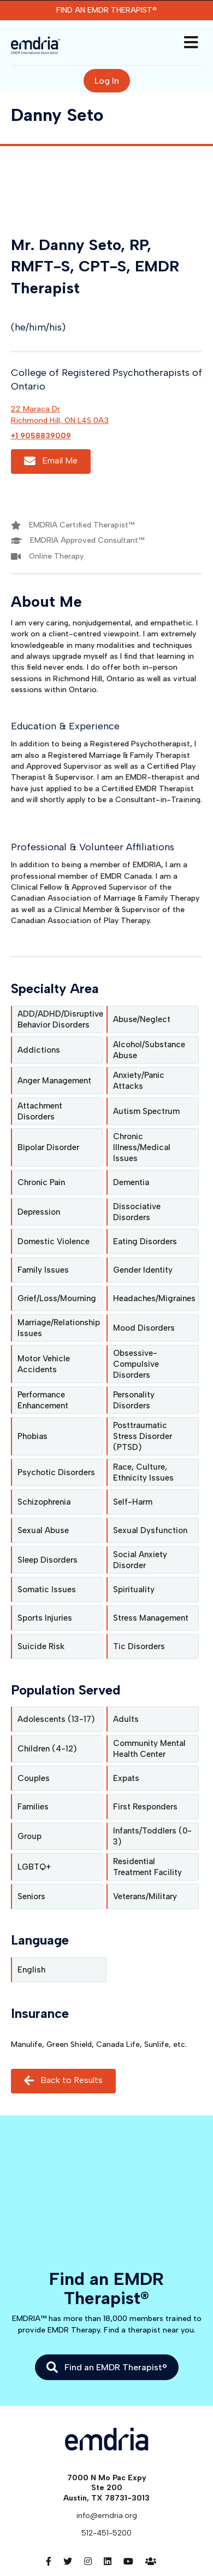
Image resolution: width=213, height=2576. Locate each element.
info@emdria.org (106, 2515)
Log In (106, 81)
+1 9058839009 (41, 435)
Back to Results (63, 2081)
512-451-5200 (106, 2533)
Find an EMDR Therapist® (106, 10)
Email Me (51, 461)
